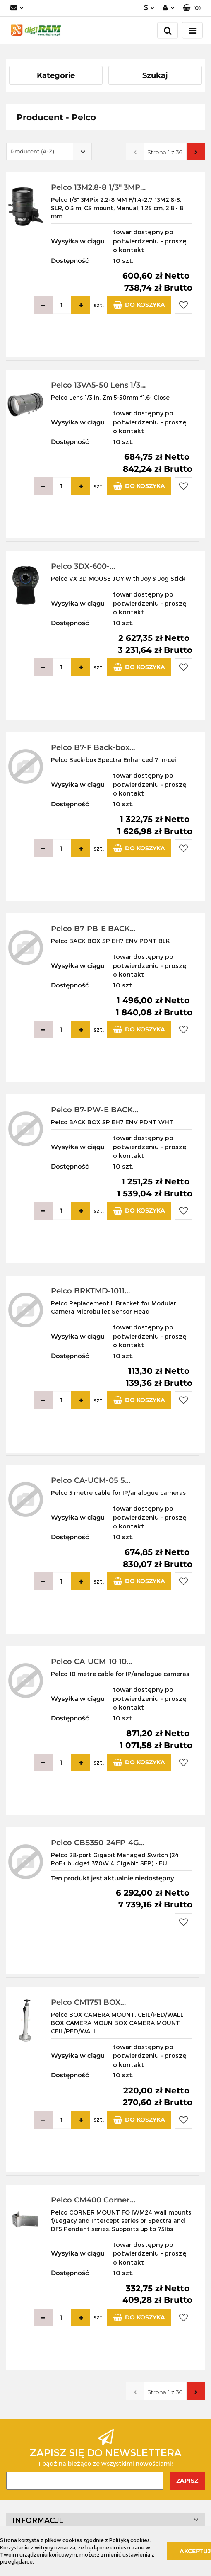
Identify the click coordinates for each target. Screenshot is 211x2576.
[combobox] (49, 151)
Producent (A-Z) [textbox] (32, 151)
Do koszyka (139, 305)
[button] (192, 8)
